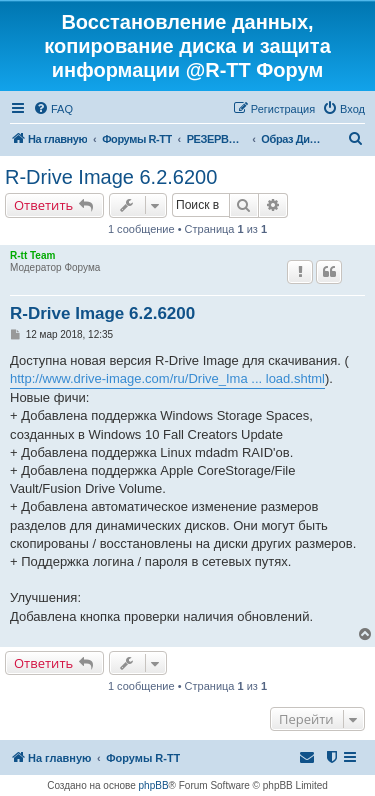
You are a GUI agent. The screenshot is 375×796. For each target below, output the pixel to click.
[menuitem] (53, 109)
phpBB (154, 785)
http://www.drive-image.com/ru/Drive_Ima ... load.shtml (167, 378)
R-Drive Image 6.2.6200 (111, 177)
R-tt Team (32, 255)
